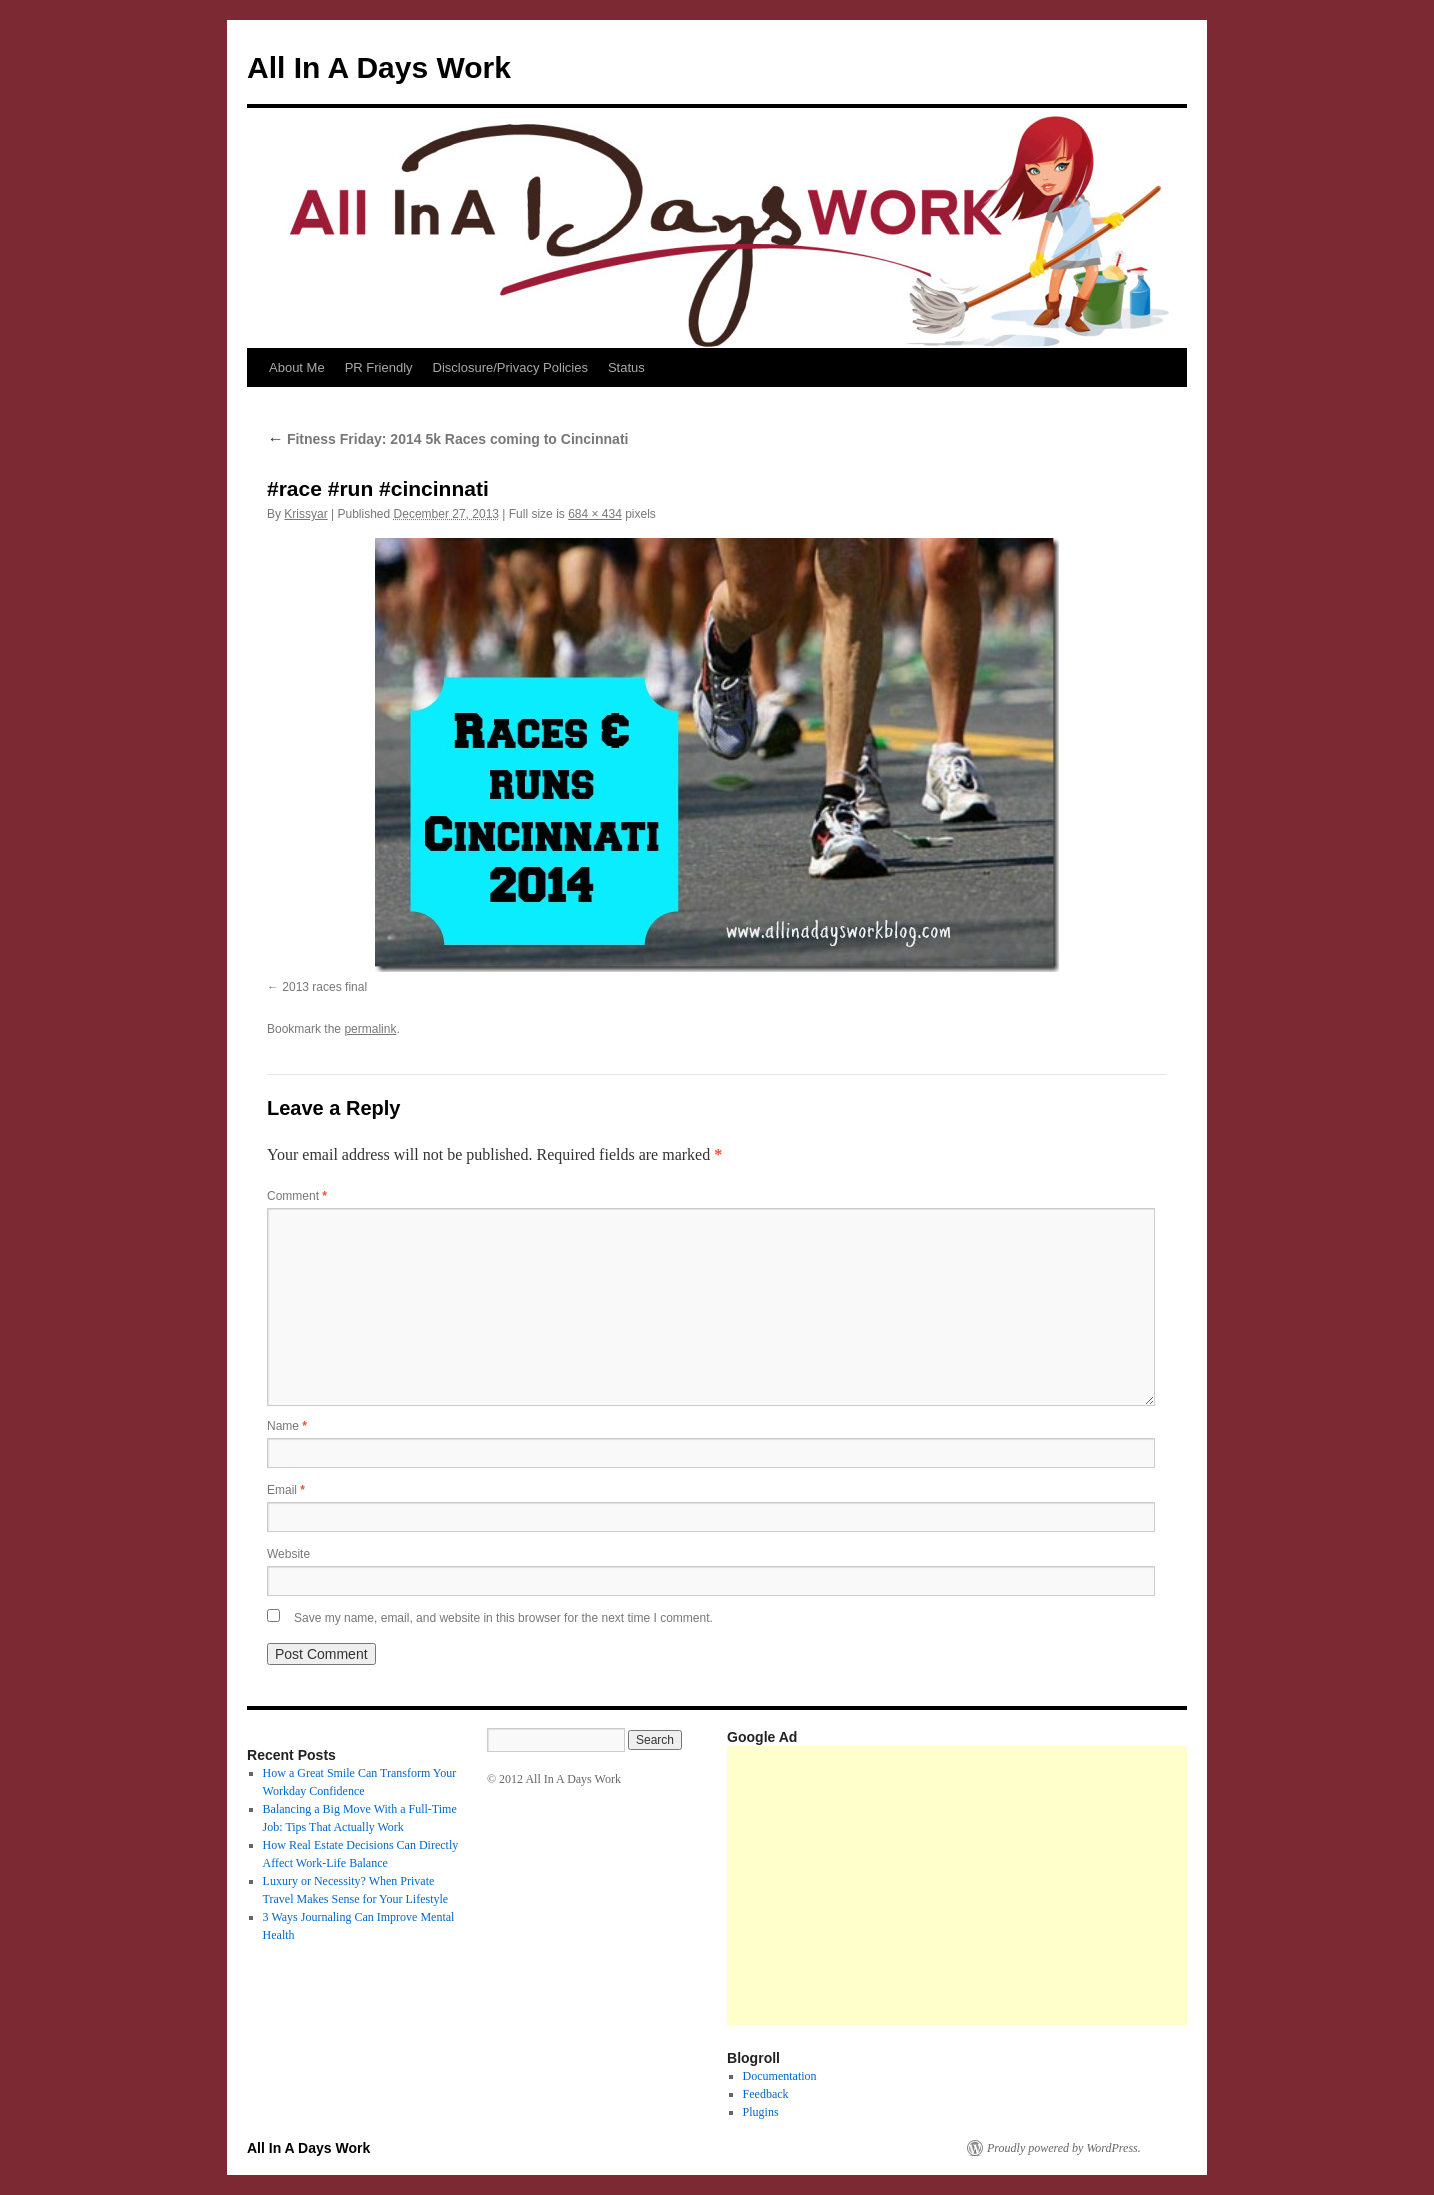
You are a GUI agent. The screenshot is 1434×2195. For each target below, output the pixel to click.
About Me (297, 367)
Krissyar (305, 514)
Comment (297, 1196)
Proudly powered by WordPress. (1064, 2148)
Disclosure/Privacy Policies (510, 367)
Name (287, 1426)
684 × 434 (595, 514)
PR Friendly (379, 367)
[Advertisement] (1080, 1886)
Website (288, 1554)
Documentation (780, 2076)
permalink (370, 1029)
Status (626, 367)
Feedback (766, 2094)
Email (286, 1490)
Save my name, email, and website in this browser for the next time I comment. (503, 1618)
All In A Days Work (379, 67)
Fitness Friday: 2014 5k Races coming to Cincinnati (447, 439)
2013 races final (324, 987)
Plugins (761, 2112)
